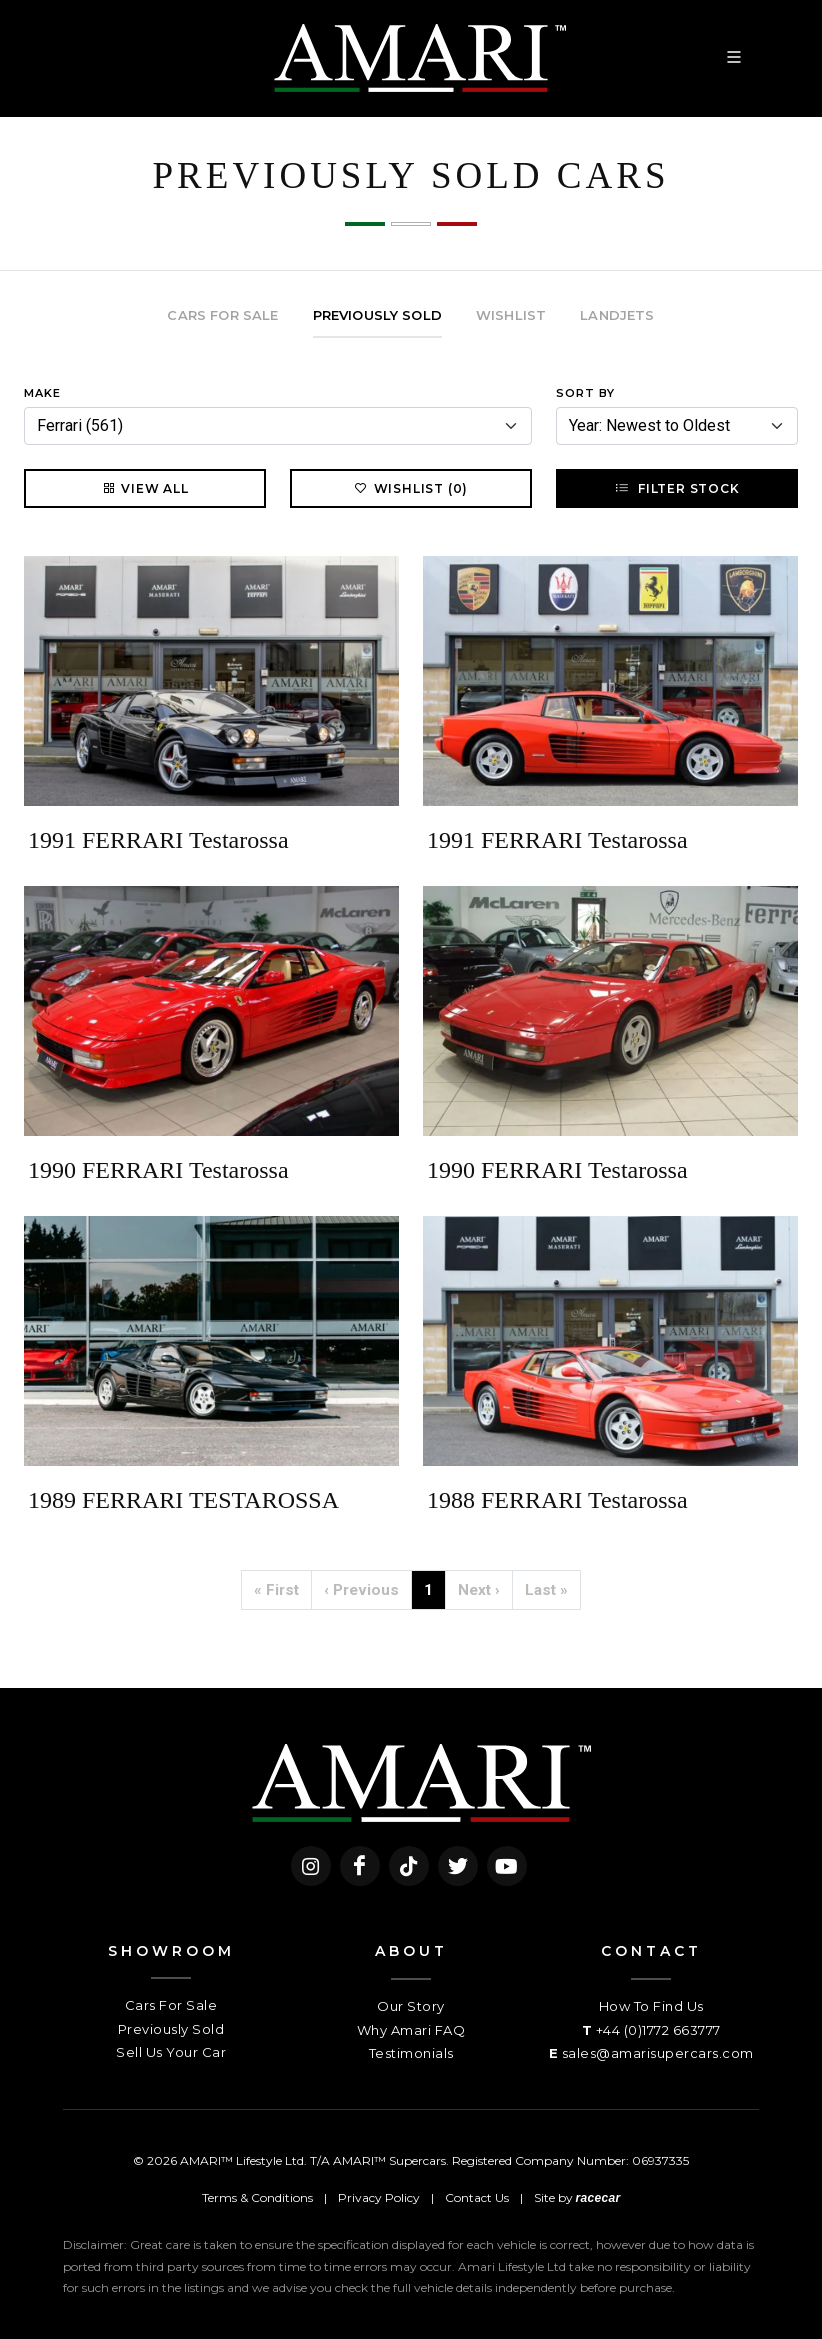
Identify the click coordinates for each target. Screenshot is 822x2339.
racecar (598, 2198)
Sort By (585, 393)
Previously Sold (171, 2029)
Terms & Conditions (257, 2197)
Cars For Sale (171, 2005)
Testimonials (411, 2053)
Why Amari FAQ (411, 2030)
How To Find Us (651, 2006)
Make (42, 393)
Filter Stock (676, 488)
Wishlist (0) (411, 488)
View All (144, 488)
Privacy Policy (379, 2197)
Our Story (411, 2006)
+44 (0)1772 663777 (658, 2030)
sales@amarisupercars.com (658, 2053)
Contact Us (477, 2197)
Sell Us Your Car (171, 2052)
